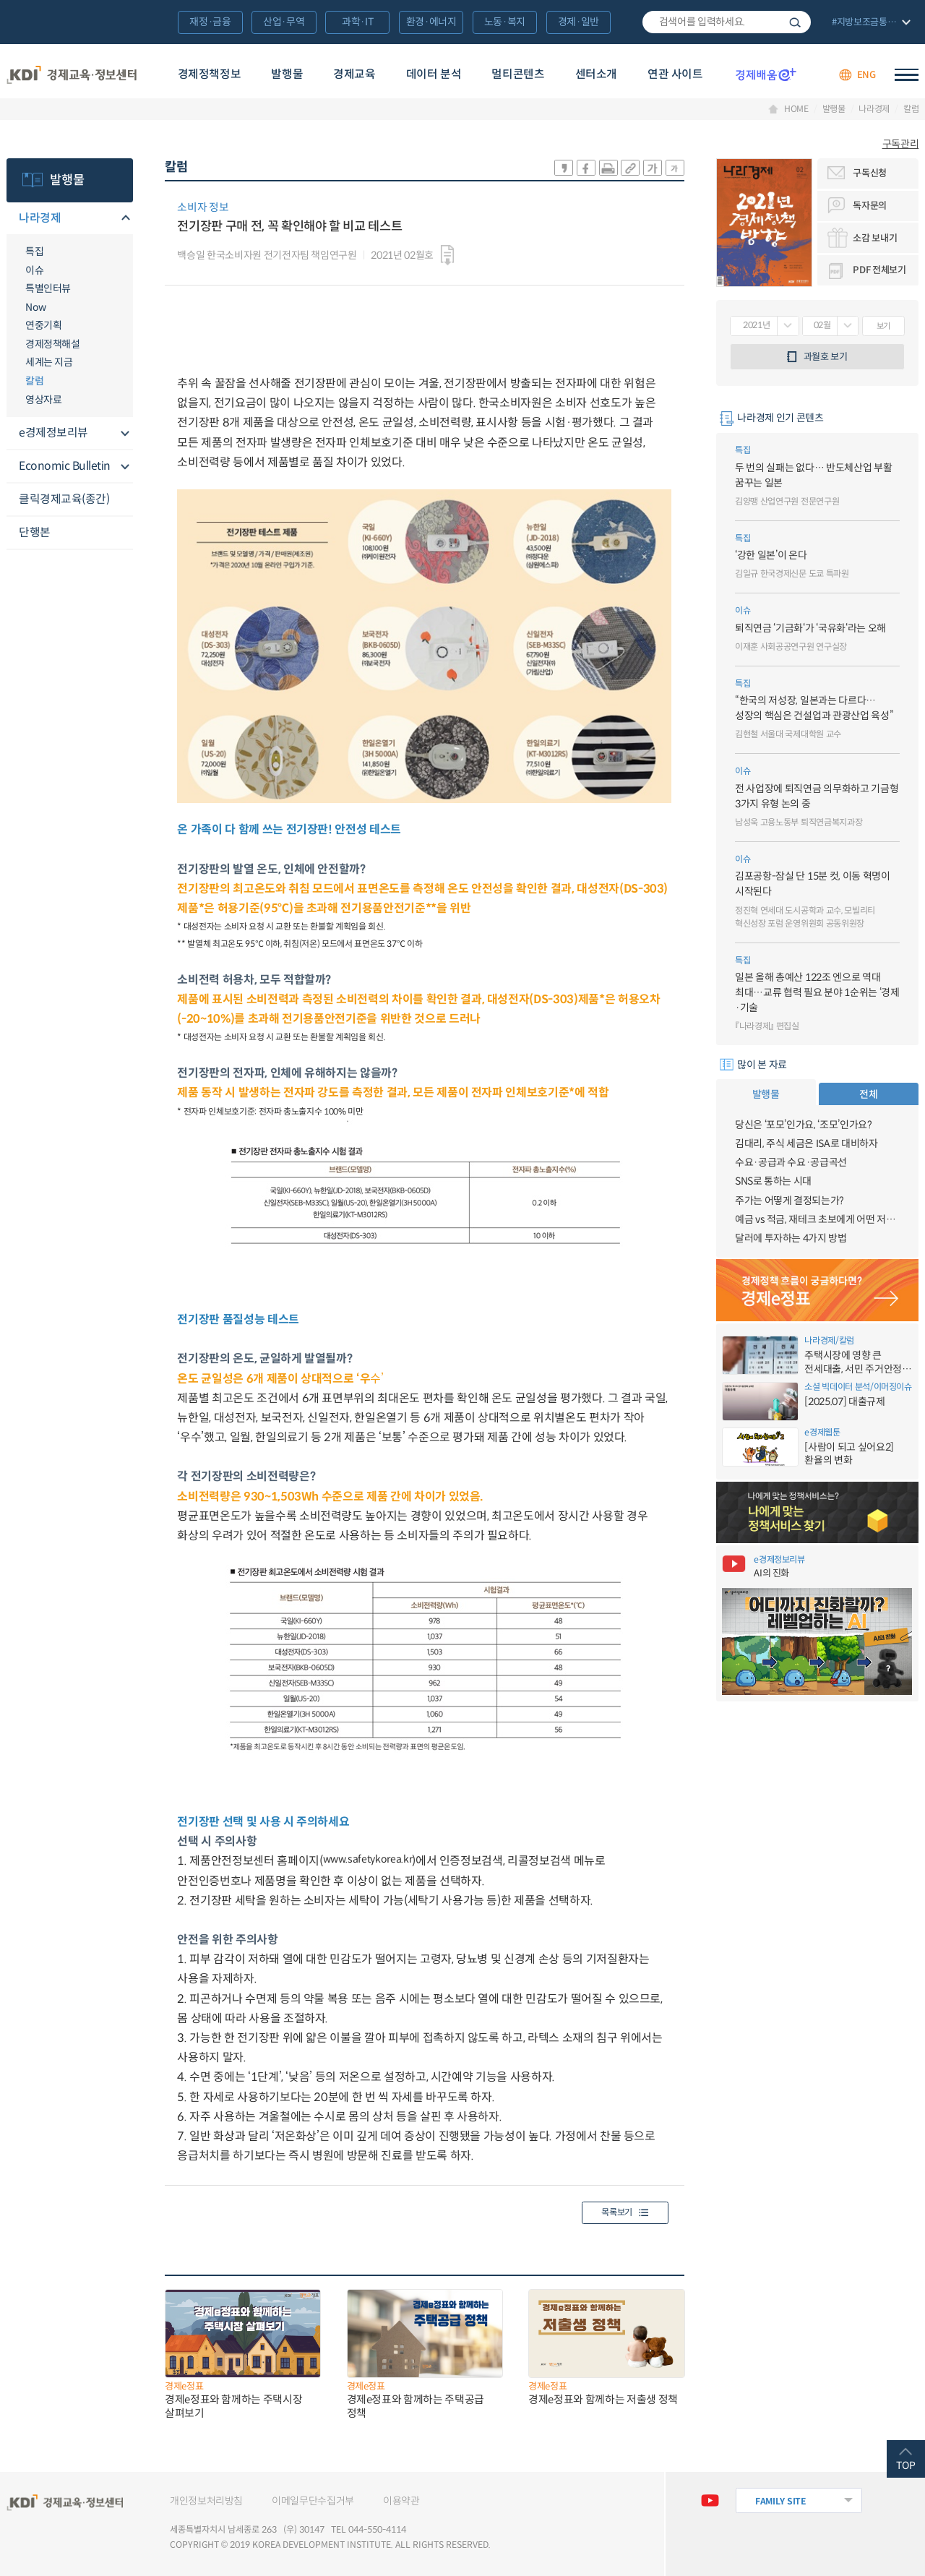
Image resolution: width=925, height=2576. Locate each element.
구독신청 (870, 173)
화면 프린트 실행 (608, 168)
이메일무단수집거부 (313, 2500)
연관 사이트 (675, 74)
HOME (796, 109)
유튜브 (710, 2500)
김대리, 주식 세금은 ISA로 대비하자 (806, 1143)
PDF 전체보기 (879, 270)
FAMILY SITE (780, 2501)
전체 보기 (870, 23)
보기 (883, 326)
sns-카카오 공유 (563, 168)
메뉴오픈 (124, 219)
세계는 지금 (48, 362)
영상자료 (43, 399)
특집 (34, 251)
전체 (868, 1094)
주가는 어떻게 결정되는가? (789, 1200)
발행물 (287, 74)
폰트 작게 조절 (675, 168)
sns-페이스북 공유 (586, 168)
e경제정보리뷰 (53, 432)
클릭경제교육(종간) (64, 499)
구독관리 (900, 143)
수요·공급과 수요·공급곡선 (791, 1162)
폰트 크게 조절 (652, 168)
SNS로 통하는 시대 (773, 1181)
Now (35, 307)
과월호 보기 (826, 357)
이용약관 (401, 2500)
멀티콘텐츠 (517, 74)
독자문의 (870, 205)
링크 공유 (630, 168)
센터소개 (596, 74)
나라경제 (874, 109)
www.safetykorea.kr (368, 1859)
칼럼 (910, 109)
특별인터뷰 (48, 288)
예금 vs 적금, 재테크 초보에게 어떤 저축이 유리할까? (817, 1219)
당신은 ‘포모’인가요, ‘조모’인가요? (803, 1124)
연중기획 (43, 325)
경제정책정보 (209, 74)
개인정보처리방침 (206, 2500)
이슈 (34, 270)
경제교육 (354, 74)
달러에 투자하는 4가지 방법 (791, 1238)
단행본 (35, 532)
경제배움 (766, 74)
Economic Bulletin (65, 466)
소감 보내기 (875, 238)
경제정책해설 (52, 344)
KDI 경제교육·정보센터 (72, 75)
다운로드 (447, 255)
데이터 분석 (434, 74)
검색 (795, 22)
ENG (866, 75)
